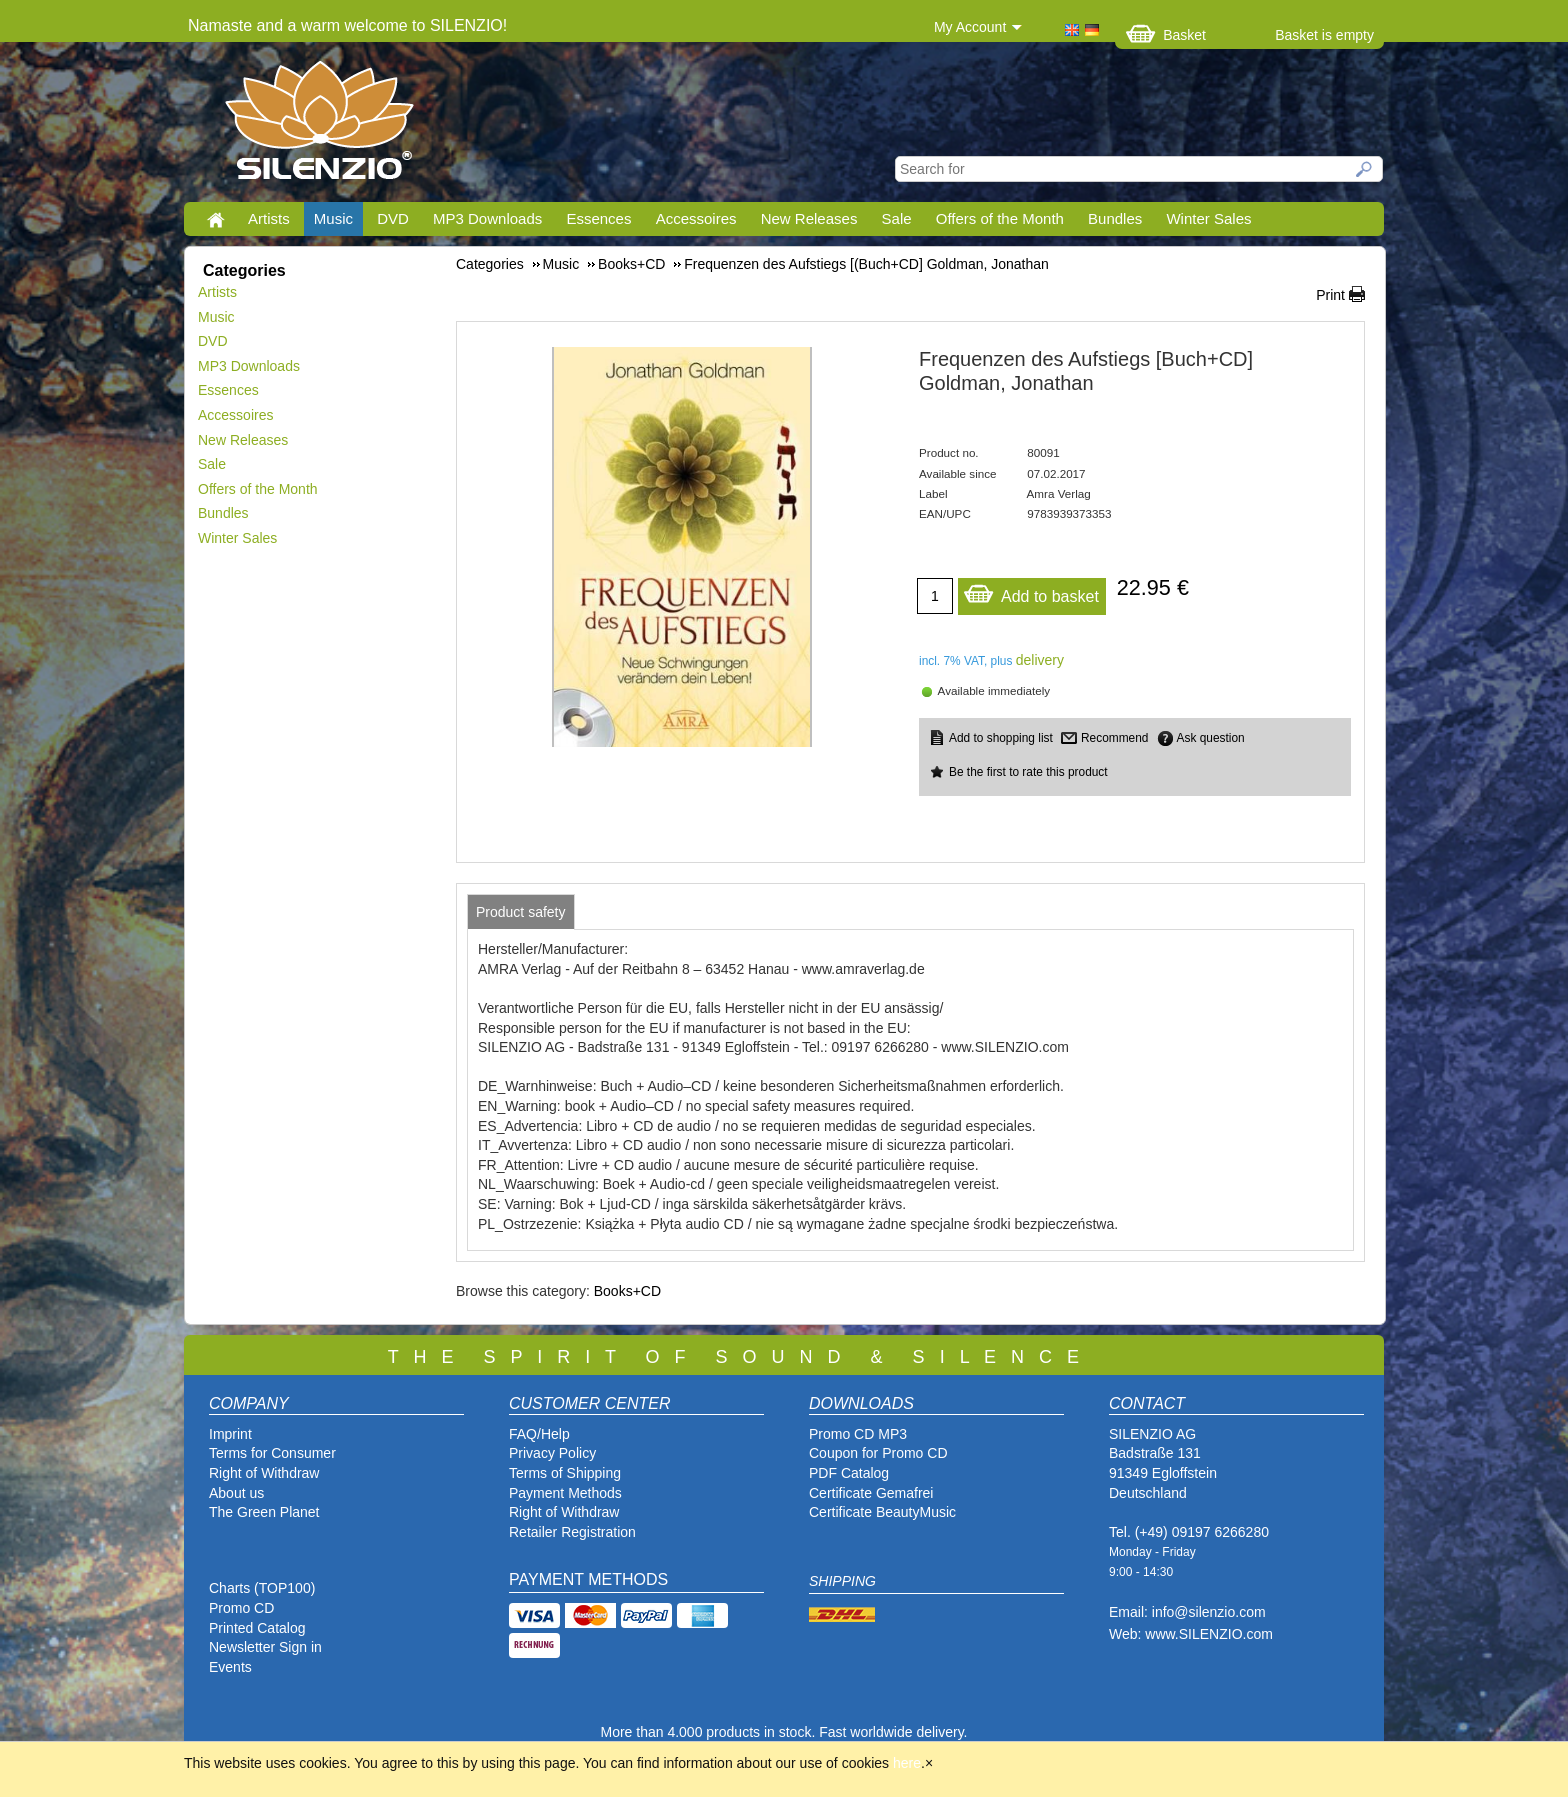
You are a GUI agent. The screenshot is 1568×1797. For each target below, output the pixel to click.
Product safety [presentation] (521, 912)
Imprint (230, 1434)
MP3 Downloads (487, 218)
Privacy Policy (552, 1453)
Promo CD (241, 1608)
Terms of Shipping (565, 1473)
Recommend (1114, 738)
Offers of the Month (1000, 218)
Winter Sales (1208, 218)
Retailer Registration (572, 1532)
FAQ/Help (539, 1434)
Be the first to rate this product (1028, 772)
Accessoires (696, 218)
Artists (269, 218)
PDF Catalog (849, 1473)
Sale (897, 218)
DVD (393, 218)
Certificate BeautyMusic (882, 1512)
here (907, 1763)
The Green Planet (264, 1512)
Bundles (1115, 218)
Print (1330, 295)
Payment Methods (565, 1493)
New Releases (809, 218)
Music (333, 218)
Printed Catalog (257, 1628)
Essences (598, 218)
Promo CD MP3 (858, 1434)
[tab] (521, 912)
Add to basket (1031, 591)
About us (236, 1493)
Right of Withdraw (264, 1473)
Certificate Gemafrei (871, 1493)
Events (230, 1667)
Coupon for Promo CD (878, 1453)
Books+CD (627, 1291)
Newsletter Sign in (265, 1647)
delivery (1040, 660)
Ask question (1211, 738)
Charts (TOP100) (262, 1588)
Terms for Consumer (272, 1453)
